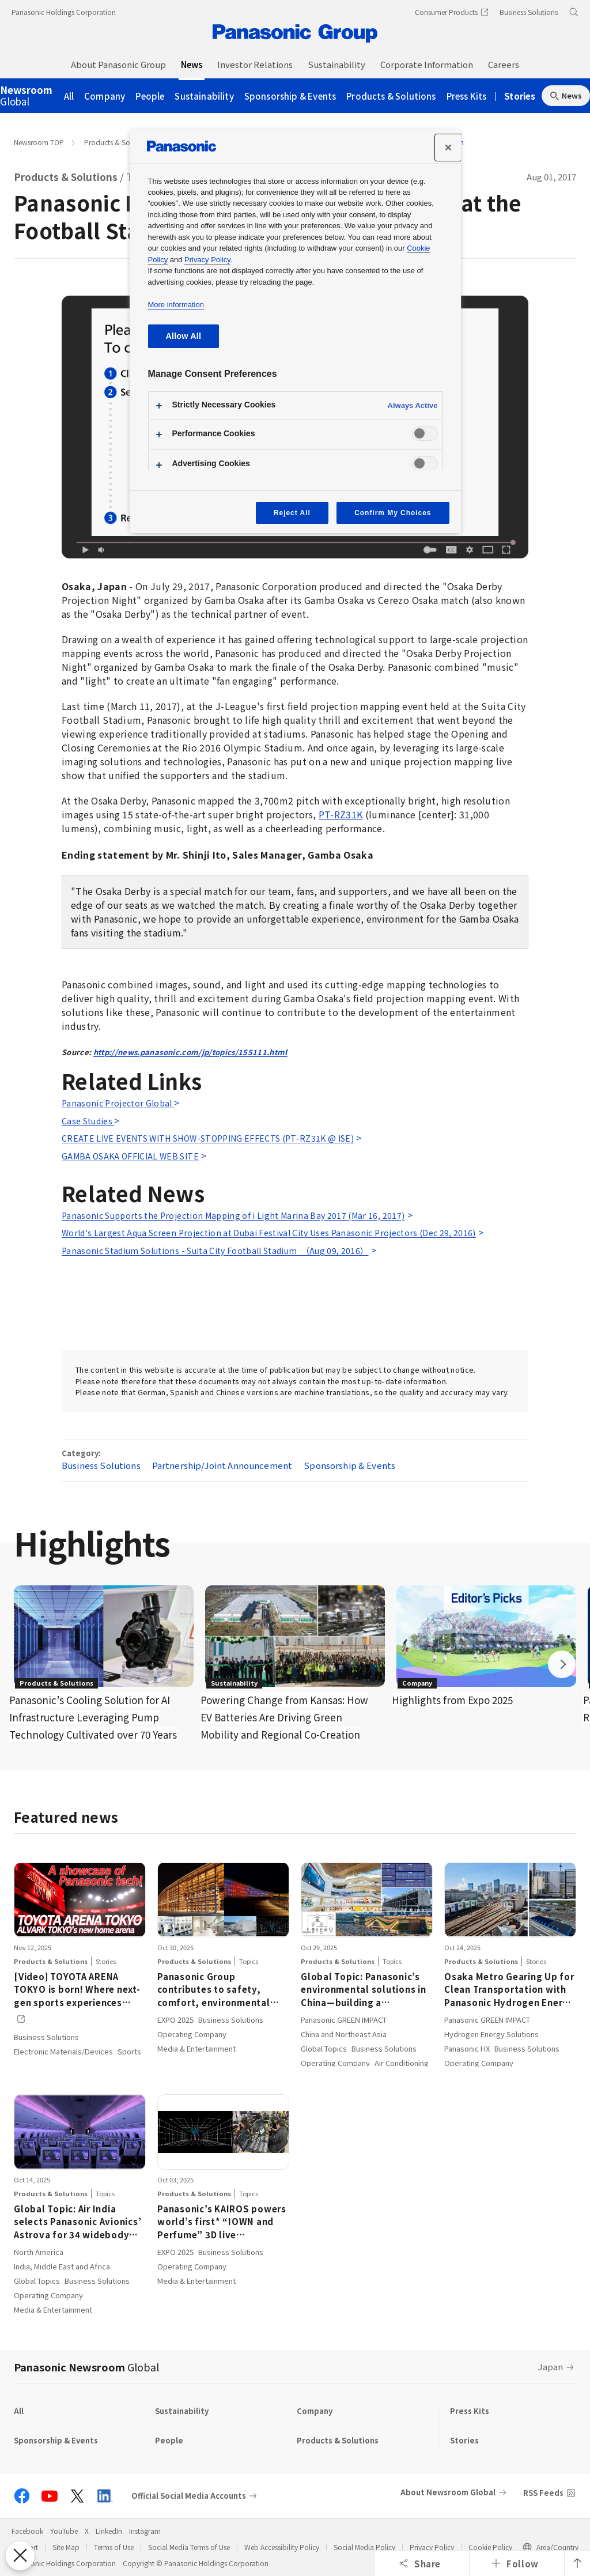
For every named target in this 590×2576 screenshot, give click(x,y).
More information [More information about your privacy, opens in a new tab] (176, 304)
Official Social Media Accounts (188, 2496)
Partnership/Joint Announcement (222, 1465)
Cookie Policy (490, 2547)
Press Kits (467, 96)
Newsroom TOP (39, 142)
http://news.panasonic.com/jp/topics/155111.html (190, 1052)
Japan (550, 2366)
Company (104, 96)
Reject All (292, 513)
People (149, 96)
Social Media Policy (364, 2547)
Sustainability (204, 96)
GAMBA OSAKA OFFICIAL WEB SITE (130, 1156)
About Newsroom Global (448, 2492)
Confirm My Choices (392, 513)
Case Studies (88, 1121)
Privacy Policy (432, 2547)
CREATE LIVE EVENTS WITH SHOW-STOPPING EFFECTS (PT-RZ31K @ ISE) (208, 1138)
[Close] (448, 147)
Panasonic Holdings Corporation (64, 12)
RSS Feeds (543, 2492)
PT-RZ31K (341, 814)
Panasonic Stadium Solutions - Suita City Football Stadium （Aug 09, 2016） (215, 1250)
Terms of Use (114, 2547)
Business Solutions (101, 1465)
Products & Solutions (391, 96)
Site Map (66, 2547)
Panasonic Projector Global (118, 1103)
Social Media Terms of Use (189, 2547)
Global (26, 96)
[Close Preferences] (20, 2555)
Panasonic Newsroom (86, 2366)
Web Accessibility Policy (281, 2547)
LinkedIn (109, 2531)
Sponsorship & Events (290, 96)
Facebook (27, 2531)
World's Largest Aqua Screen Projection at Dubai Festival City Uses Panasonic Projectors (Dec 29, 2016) (269, 1232)
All (69, 96)
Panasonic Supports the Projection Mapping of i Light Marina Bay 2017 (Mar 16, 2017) (233, 1215)
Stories (519, 96)
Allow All (184, 336)
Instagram (145, 2531)
